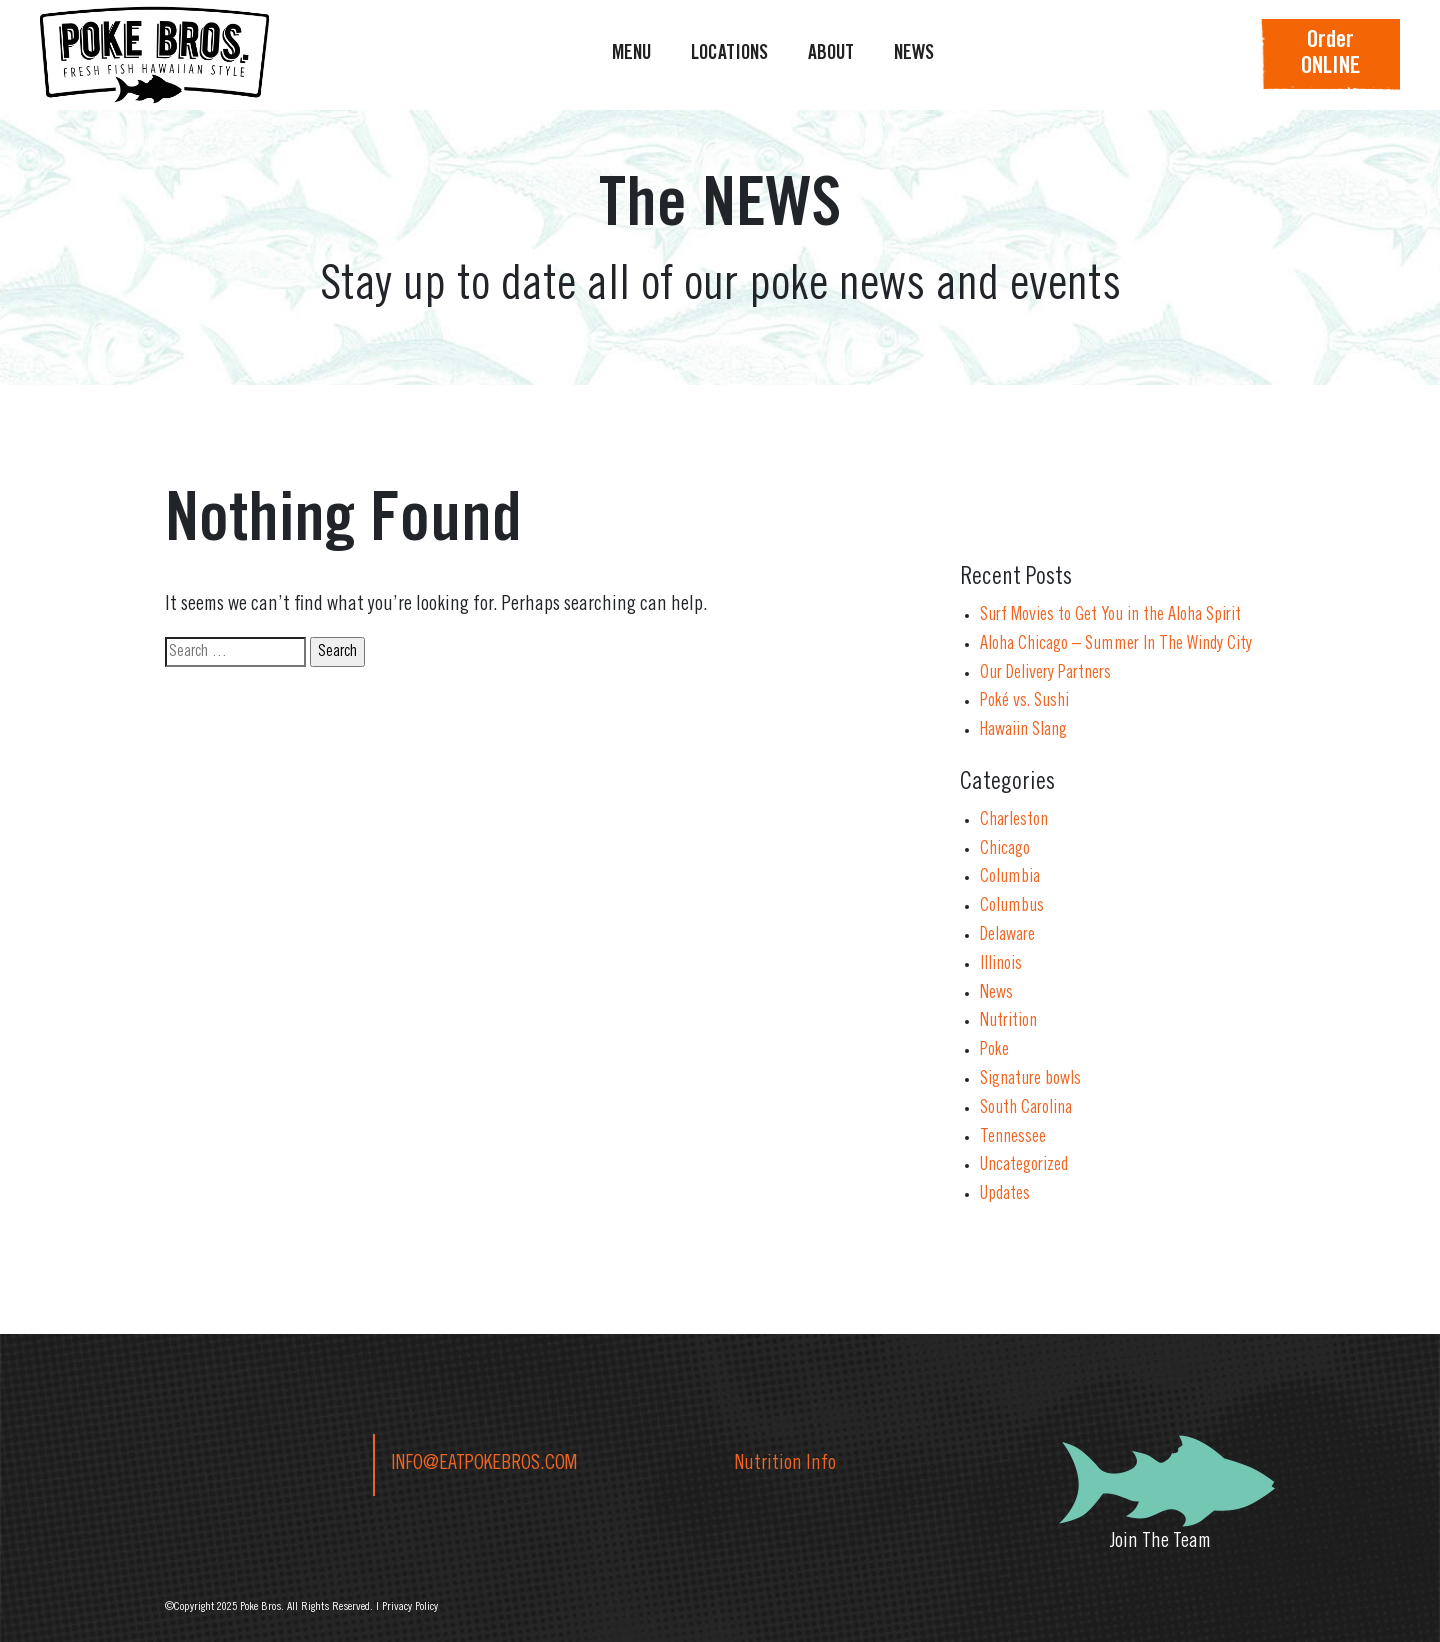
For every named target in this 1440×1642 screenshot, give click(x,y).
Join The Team (1160, 1543)
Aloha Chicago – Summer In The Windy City (1116, 645)
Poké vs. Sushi (1024, 702)
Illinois (1001, 965)
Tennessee (1013, 1138)
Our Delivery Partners (1045, 674)
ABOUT (831, 55)
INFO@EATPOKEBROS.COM (484, 1465)
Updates (1005, 1195)
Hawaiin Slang (1023, 731)
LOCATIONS (729, 55)
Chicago (1005, 850)
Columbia (1010, 878)
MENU (631, 55)
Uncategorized (1024, 1166)
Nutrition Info (785, 1465)
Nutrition (1008, 1022)
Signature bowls (1030, 1080)
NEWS (914, 55)
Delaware (1007, 936)
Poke (994, 1051)
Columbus (1012, 907)
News (996, 994)
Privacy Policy (410, 1607)
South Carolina (1026, 1109)
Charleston (1014, 821)
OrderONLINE (1330, 55)
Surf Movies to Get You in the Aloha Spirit (1110, 616)
